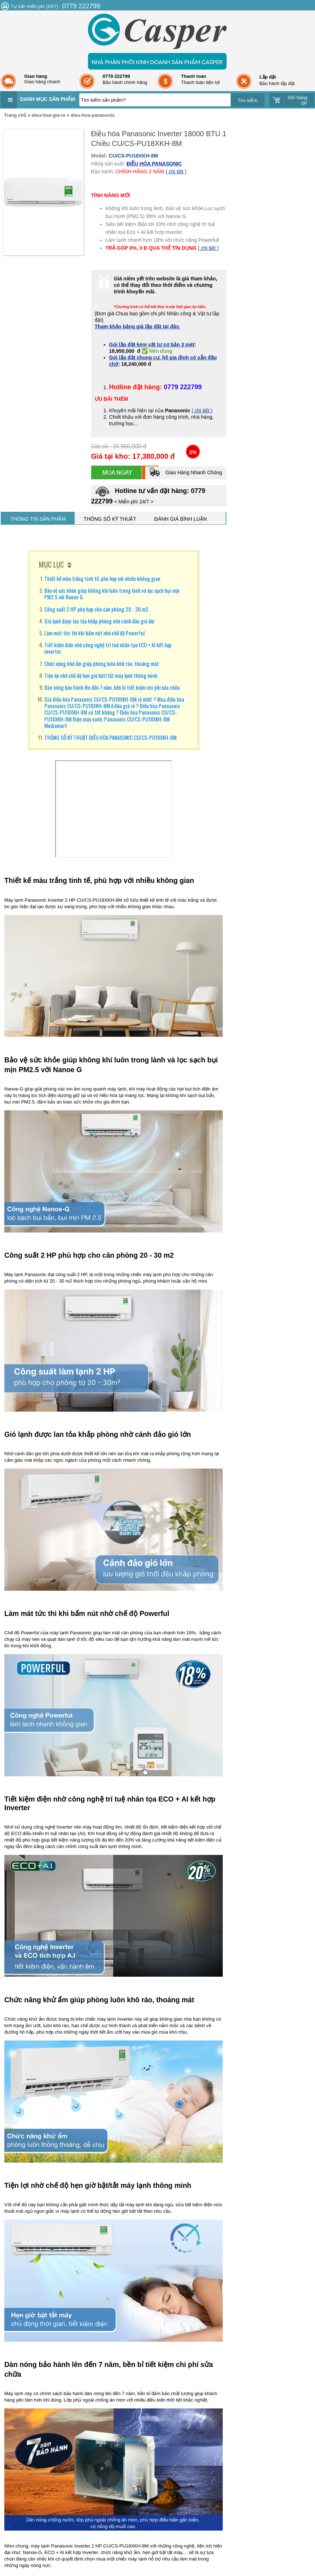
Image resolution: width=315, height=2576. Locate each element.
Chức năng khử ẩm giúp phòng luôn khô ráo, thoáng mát (101, 663)
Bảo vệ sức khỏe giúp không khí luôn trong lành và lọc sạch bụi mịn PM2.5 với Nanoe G (111, 593)
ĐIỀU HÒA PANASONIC (154, 163)
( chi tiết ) (176, 171)
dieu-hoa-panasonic (93, 115)
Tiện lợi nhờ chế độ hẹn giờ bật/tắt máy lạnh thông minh (101, 675)
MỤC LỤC (51, 564)
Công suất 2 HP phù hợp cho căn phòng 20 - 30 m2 (96, 609)
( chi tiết (201, 410)
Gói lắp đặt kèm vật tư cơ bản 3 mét (152, 344)
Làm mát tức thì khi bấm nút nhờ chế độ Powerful (94, 633)
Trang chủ (15, 115)
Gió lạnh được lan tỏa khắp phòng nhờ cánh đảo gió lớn (99, 621)
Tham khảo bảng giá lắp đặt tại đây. (137, 326)
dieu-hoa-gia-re (49, 115)
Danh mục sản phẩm (47, 99)
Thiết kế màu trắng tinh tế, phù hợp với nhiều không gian (102, 578)
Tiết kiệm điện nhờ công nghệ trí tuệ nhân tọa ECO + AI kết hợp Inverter (108, 648)
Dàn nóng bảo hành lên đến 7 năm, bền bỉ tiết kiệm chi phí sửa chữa (112, 687)
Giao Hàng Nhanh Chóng (185, 472)
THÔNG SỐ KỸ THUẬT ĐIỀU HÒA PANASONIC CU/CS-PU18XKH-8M (110, 737)
